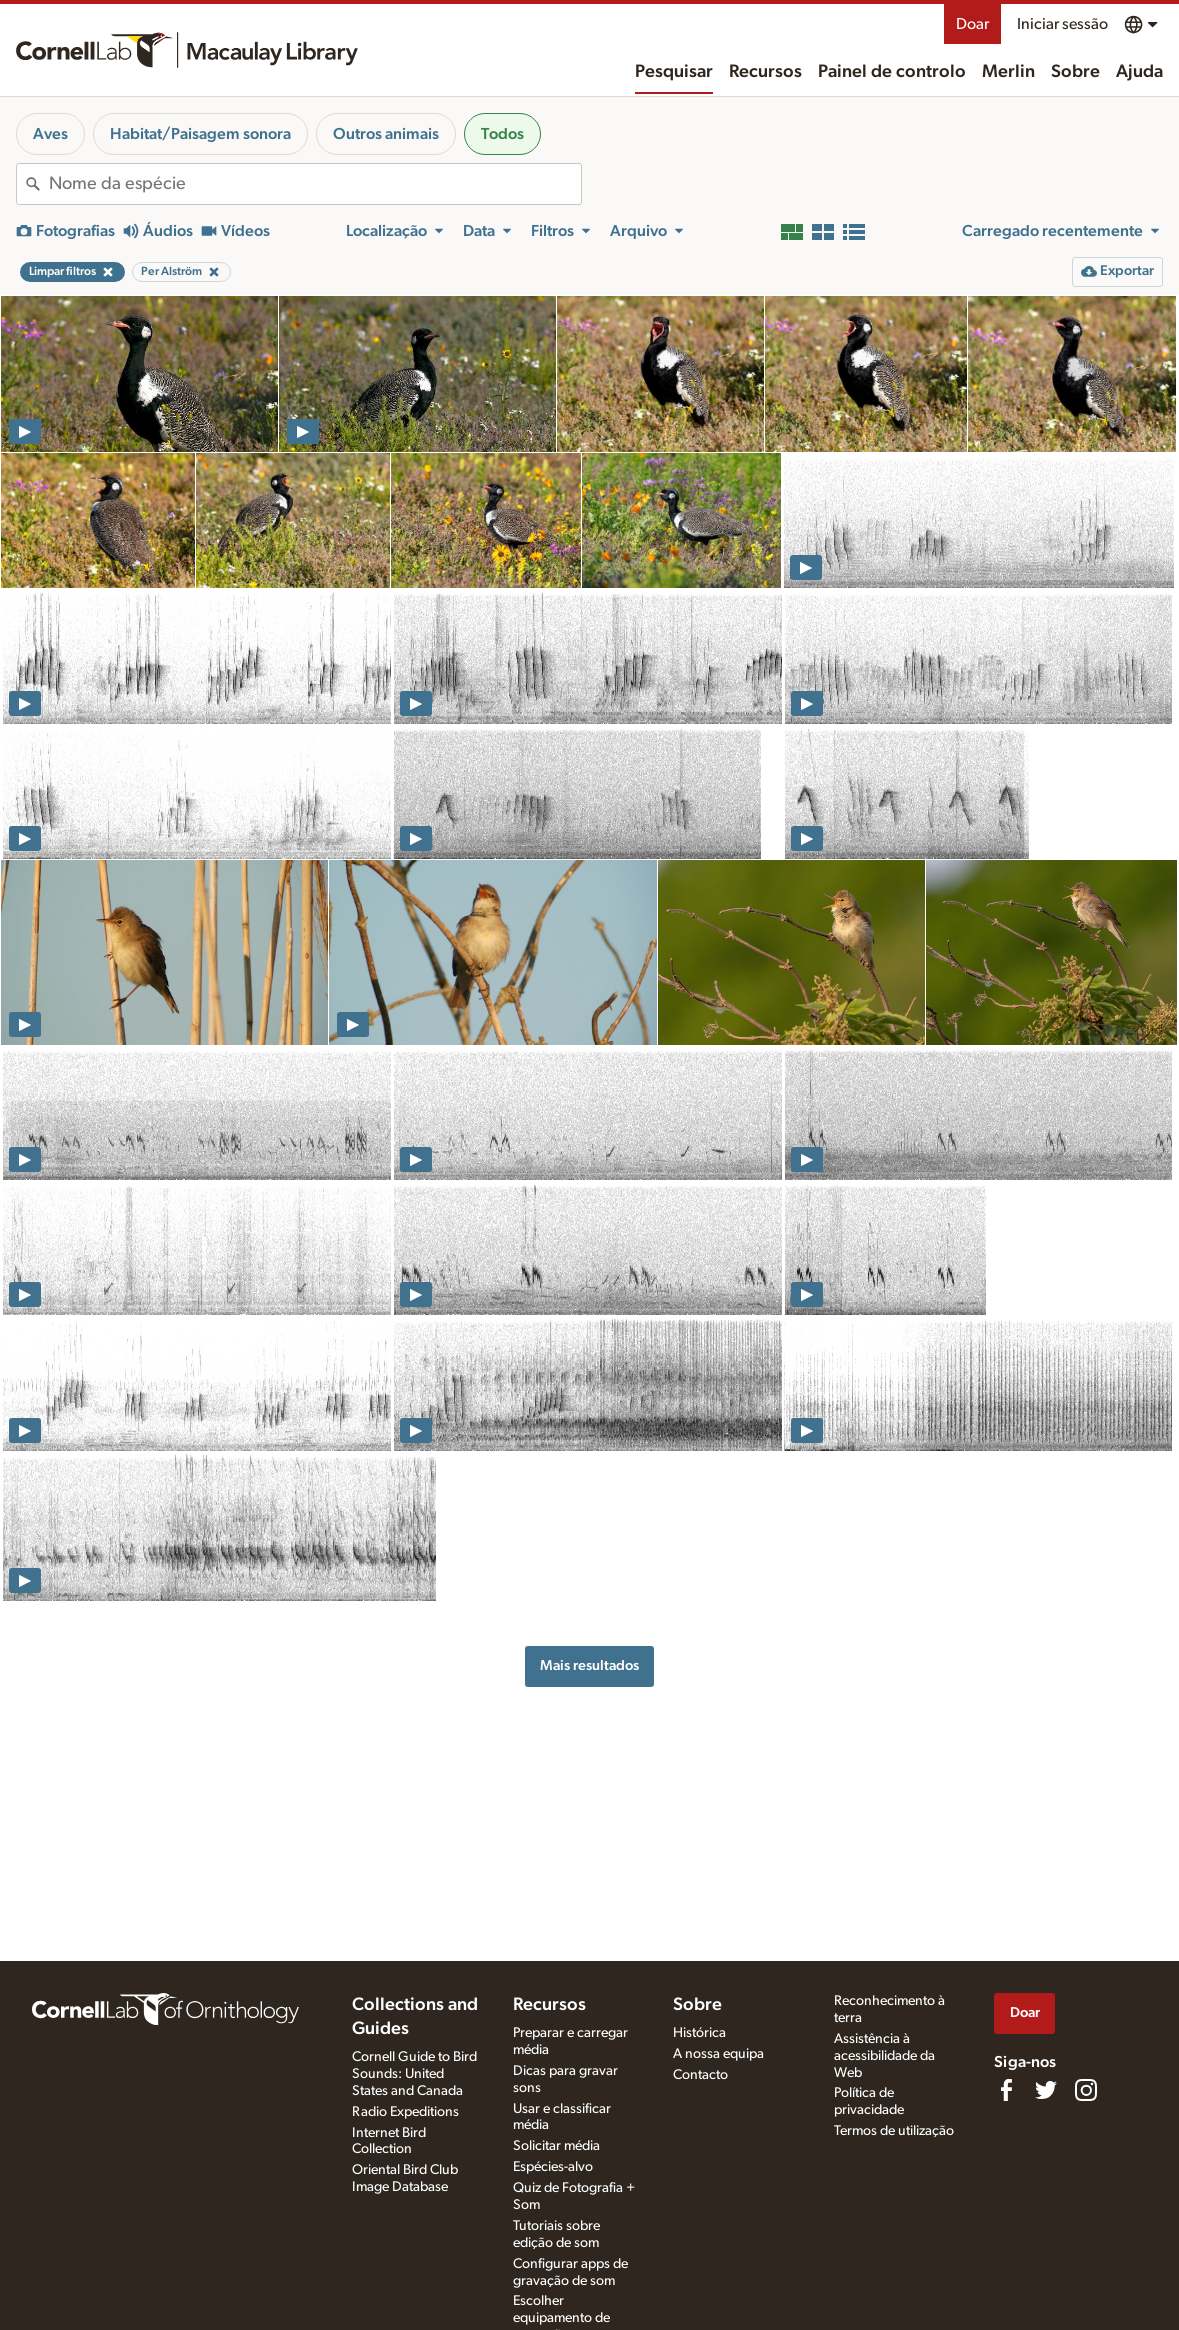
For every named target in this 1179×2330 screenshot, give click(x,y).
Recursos (765, 72)
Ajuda (1139, 72)
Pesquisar (674, 72)
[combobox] (315, 184)
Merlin (1008, 72)
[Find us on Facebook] (1006, 2090)
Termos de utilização (894, 2131)
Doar (972, 24)
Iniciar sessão (1062, 24)
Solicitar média (556, 2146)
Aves (50, 134)
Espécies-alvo (553, 2167)
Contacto (700, 2075)
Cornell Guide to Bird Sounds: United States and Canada (414, 2074)
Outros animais (386, 134)
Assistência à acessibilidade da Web (884, 2056)
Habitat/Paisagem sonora (200, 134)
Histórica (699, 2033)
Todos (502, 134)
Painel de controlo (892, 72)
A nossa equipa (718, 2054)
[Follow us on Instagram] (1086, 2090)
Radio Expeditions (405, 2112)
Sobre (1075, 72)
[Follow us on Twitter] (1046, 2090)
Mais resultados (589, 1665)
